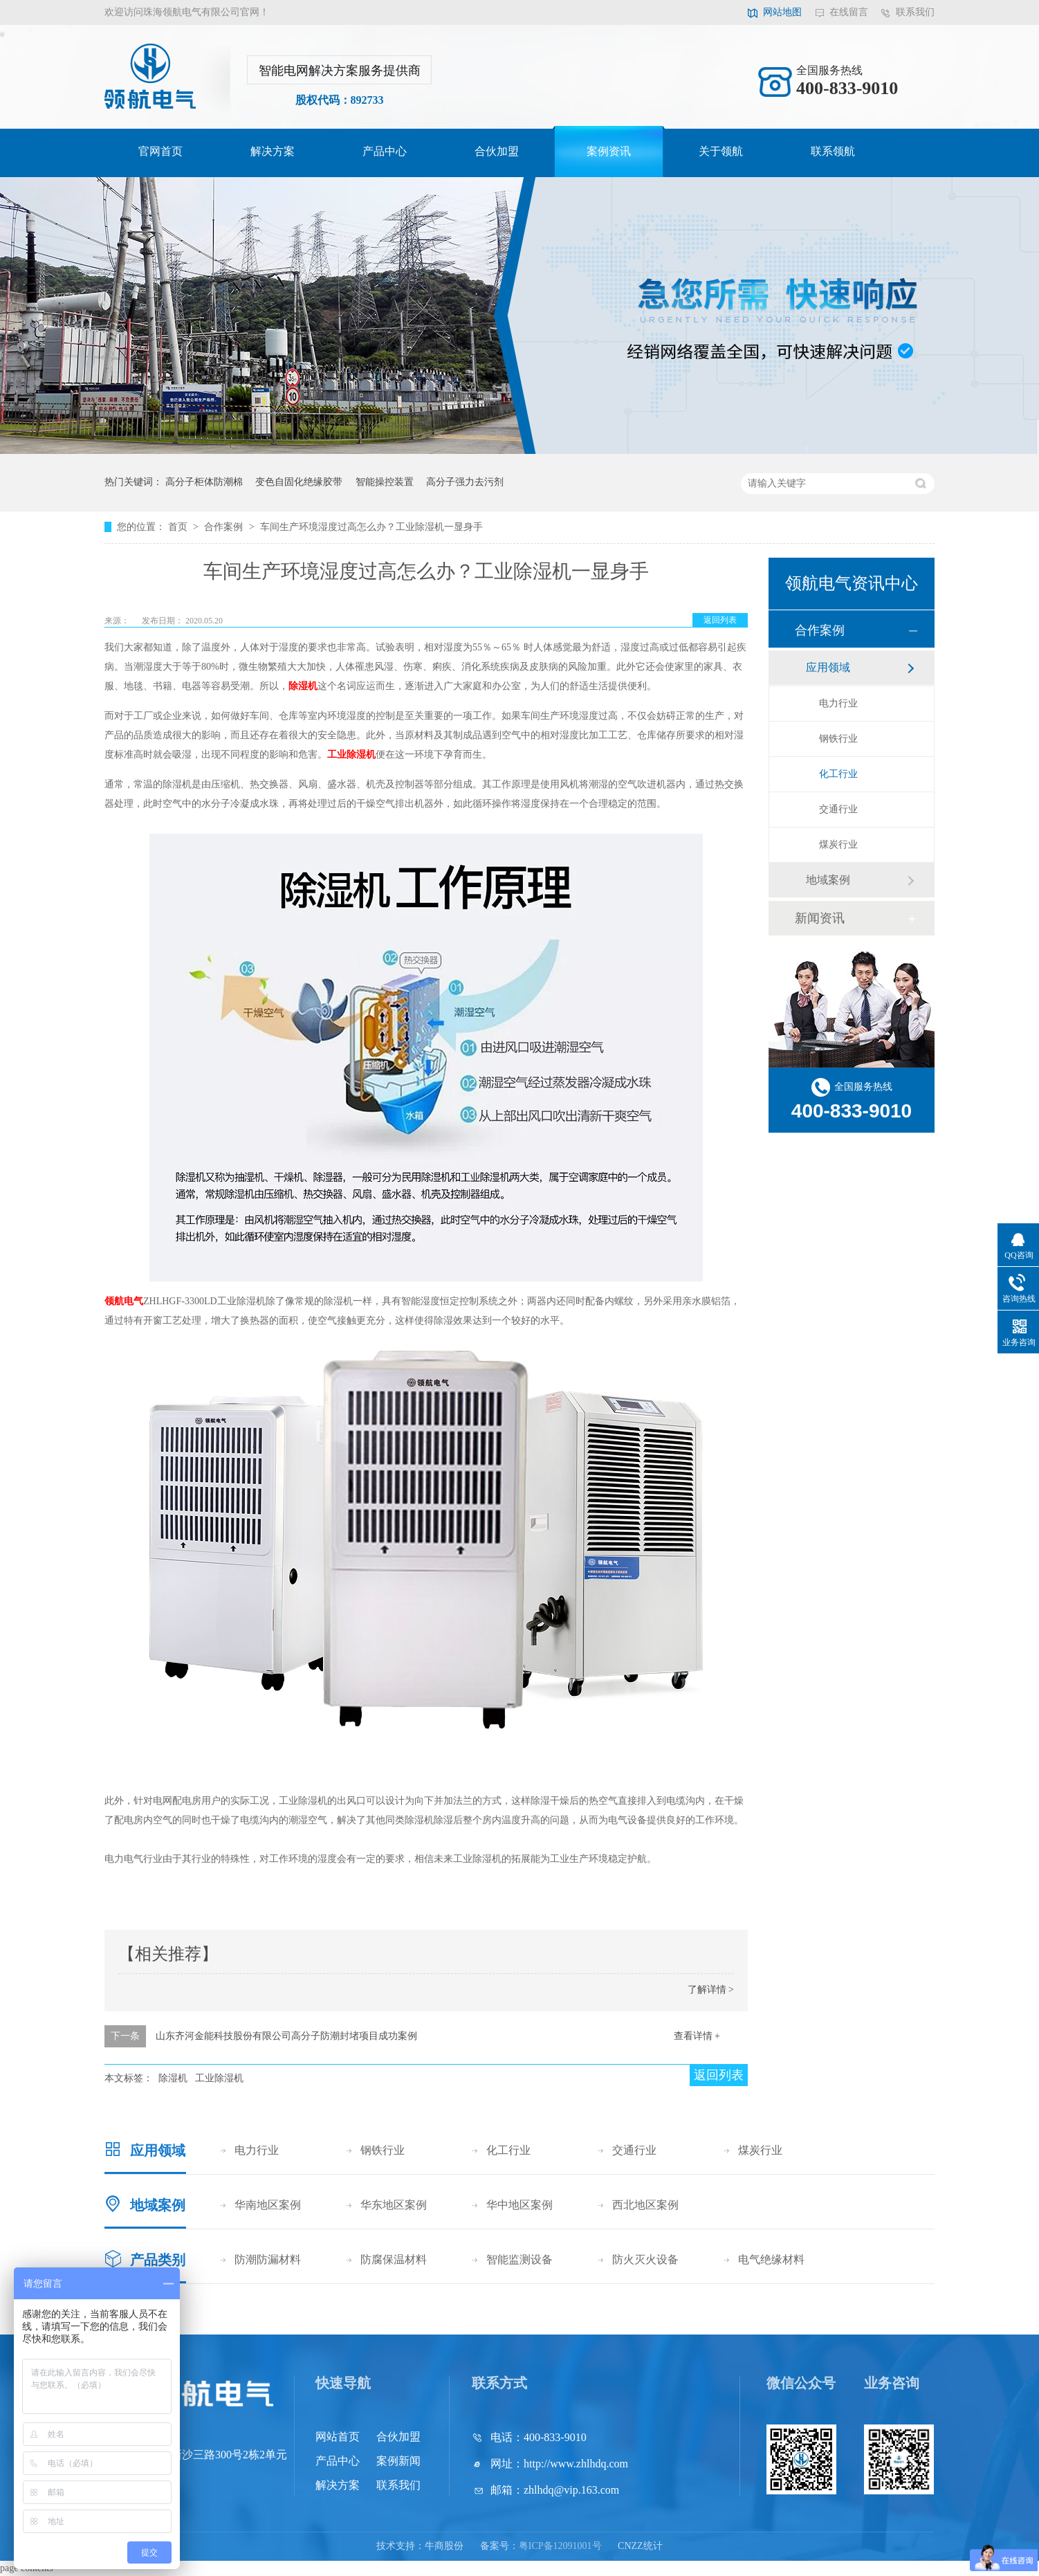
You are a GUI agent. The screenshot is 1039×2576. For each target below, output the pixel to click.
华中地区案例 (519, 2205)
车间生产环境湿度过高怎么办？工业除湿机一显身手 (371, 527)
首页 (179, 527)
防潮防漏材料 (268, 2259)
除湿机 (303, 686)
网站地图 (782, 12)
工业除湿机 (351, 754)
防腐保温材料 (393, 2259)
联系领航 (833, 151)
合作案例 (225, 527)
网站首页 (337, 2436)
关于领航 (721, 151)
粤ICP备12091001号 (560, 2546)
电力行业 (838, 703)
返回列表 (720, 620)
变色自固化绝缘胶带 (298, 482)
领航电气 (123, 1301)
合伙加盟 (497, 151)
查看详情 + (697, 2036)
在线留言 (848, 12)
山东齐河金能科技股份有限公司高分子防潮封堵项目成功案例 (286, 2036)
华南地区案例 (268, 2205)
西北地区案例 (645, 2205)
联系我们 (915, 12)
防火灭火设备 (645, 2259)
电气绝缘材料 (771, 2259)
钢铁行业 (838, 738)
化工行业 (838, 774)
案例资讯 (609, 151)
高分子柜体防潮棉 (204, 482)
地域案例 (828, 880)
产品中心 (384, 151)
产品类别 (157, 2259)
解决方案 (272, 151)
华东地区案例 (393, 2205)
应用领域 (828, 667)
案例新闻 (398, 2461)
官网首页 (160, 151)
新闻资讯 (820, 918)
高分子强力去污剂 (465, 482)
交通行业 (838, 809)
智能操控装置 (385, 482)
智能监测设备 (519, 2259)
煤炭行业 (838, 844)
